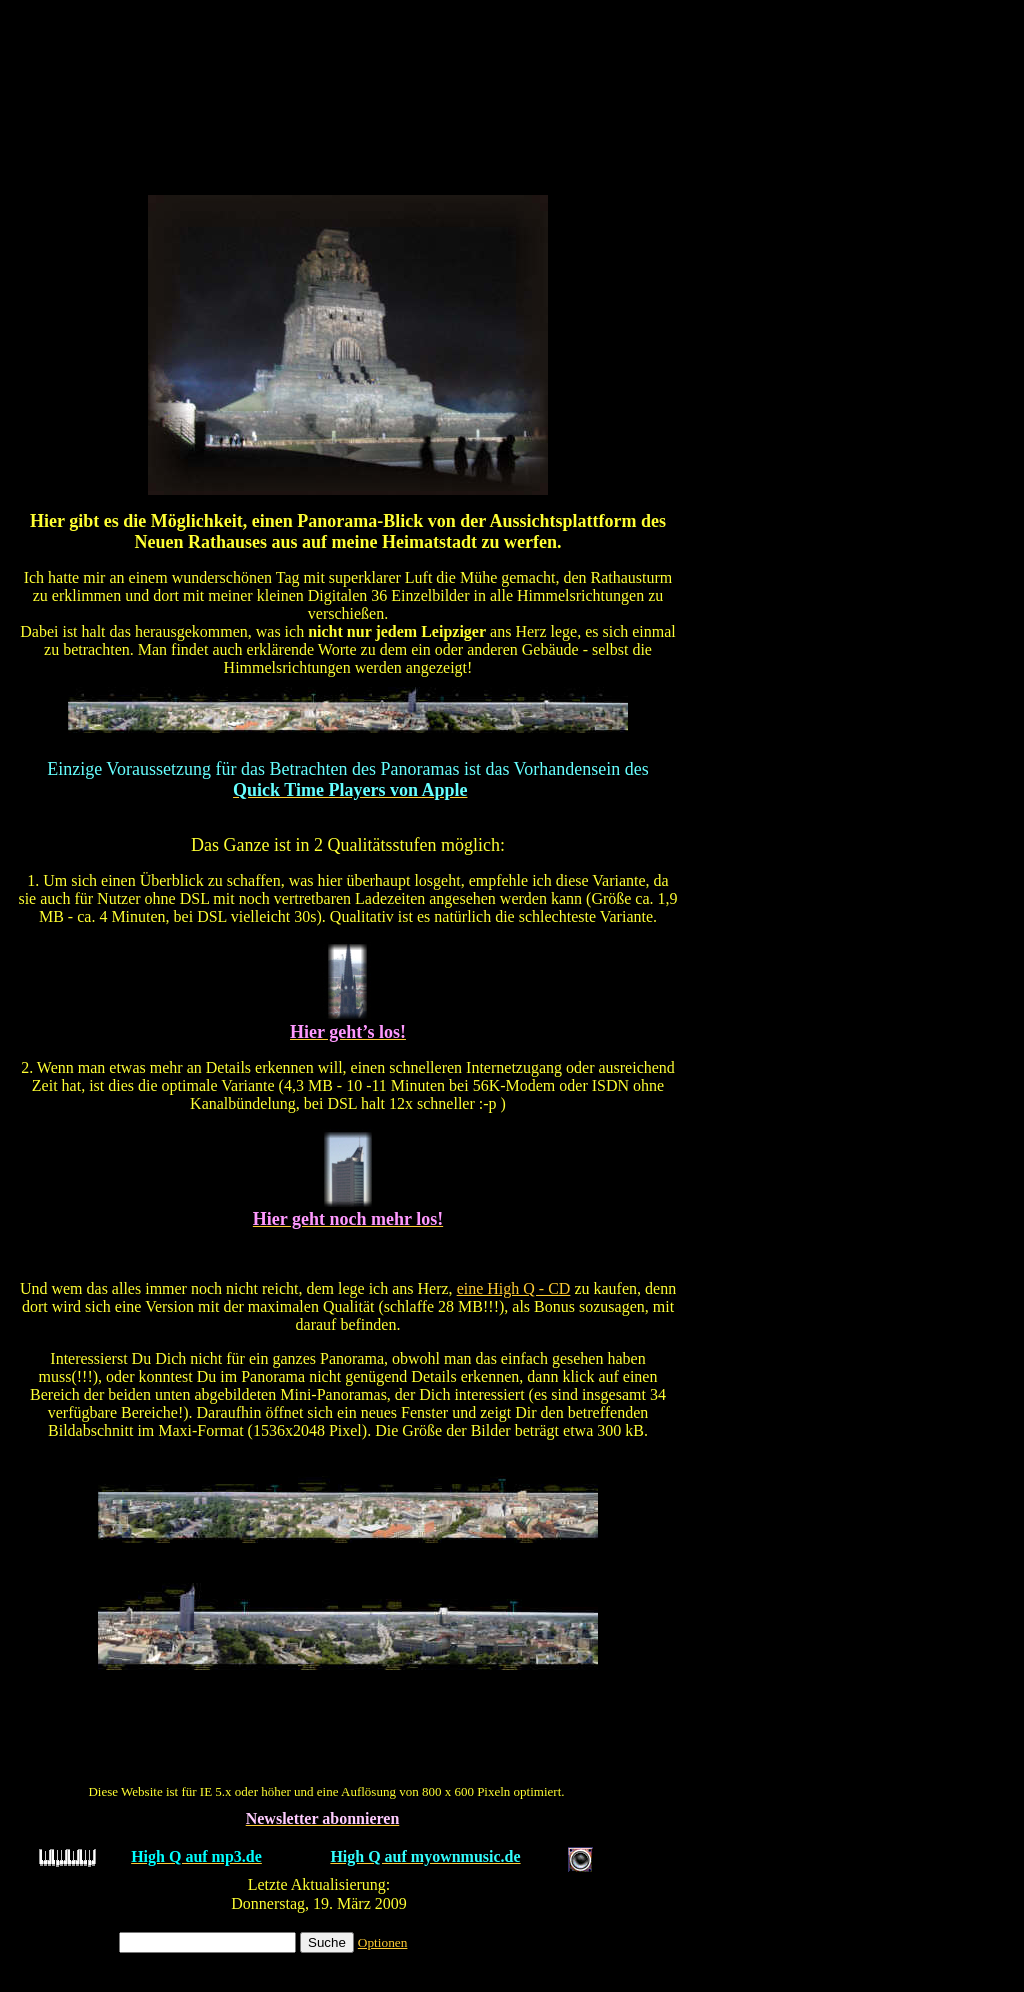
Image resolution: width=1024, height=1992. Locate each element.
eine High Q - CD (514, 1288)
